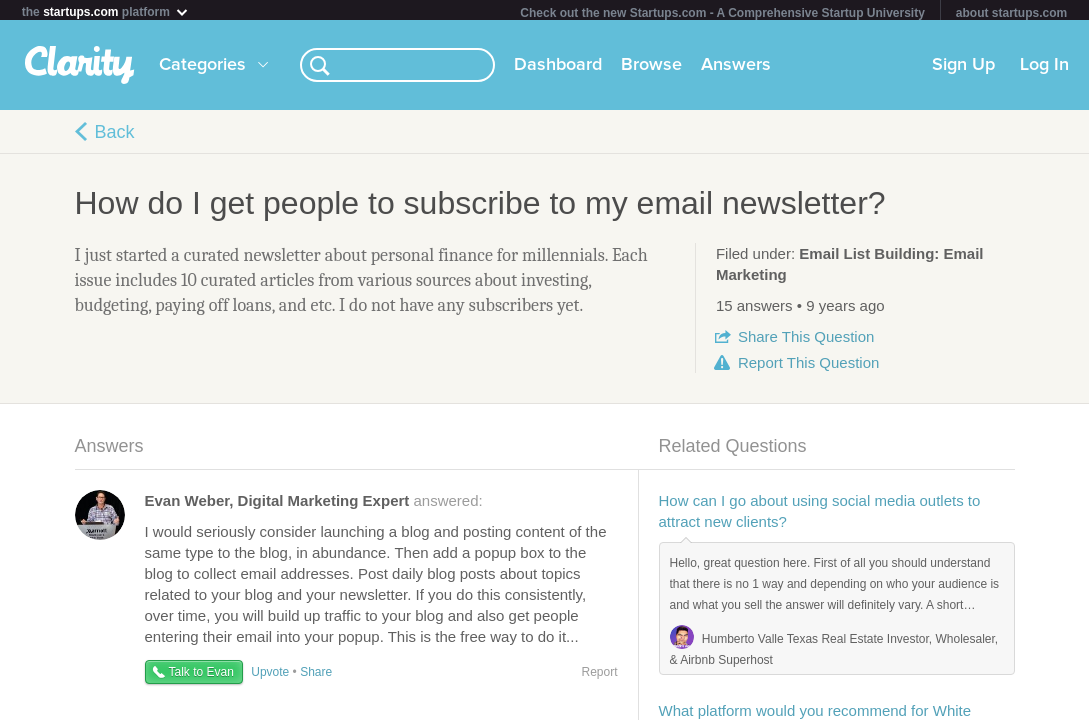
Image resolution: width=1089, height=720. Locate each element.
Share (806, 340)
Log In (1044, 69)
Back (115, 136)
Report (808, 366)
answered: (314, 504)
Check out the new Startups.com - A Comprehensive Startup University (722, 13)
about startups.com (1011, 13)
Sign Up (963, 69)
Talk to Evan (201, 676)
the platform (106, 11)
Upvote (270, 676)
